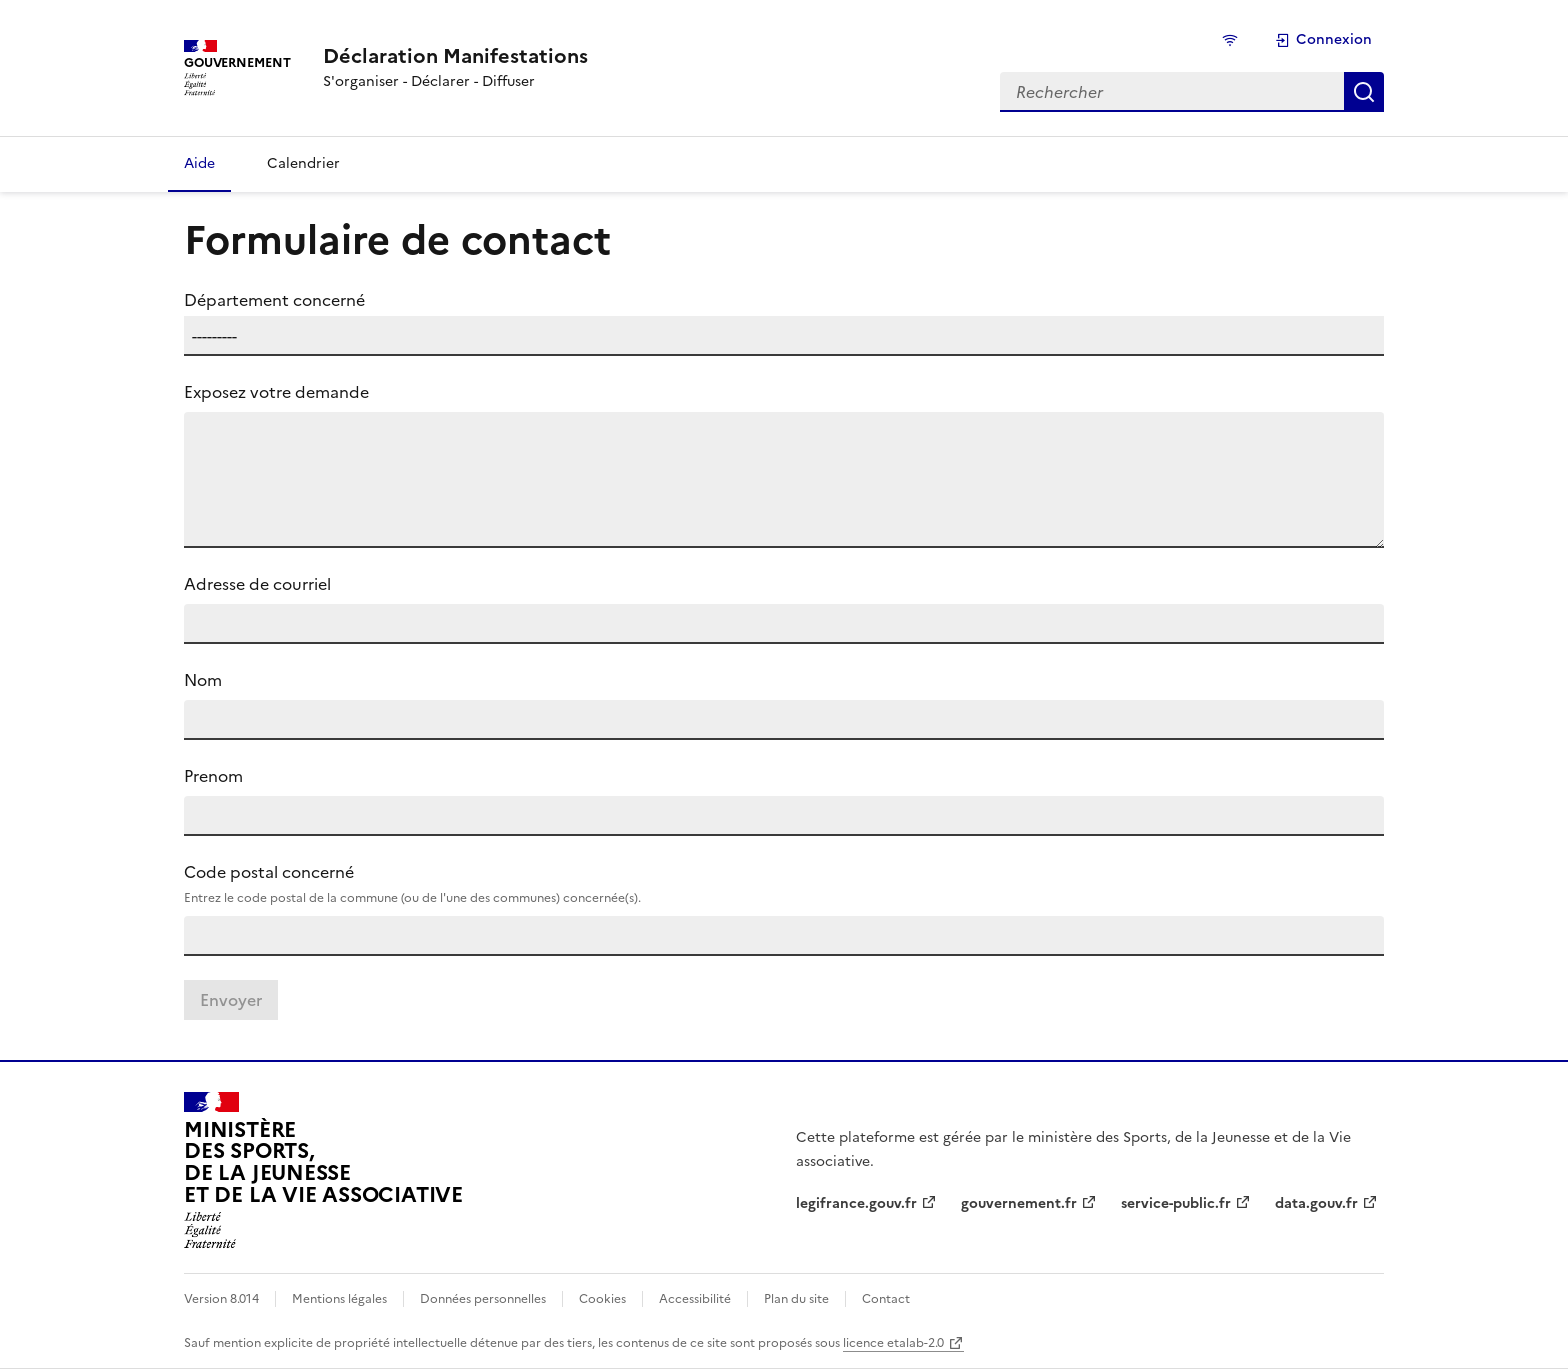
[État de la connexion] (1232, 40)
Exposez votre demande (276, 392)
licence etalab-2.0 (893, 1343)
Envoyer (231, 1000)
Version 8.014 (221, 1299)
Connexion (1323, 39)
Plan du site (796, 1299)
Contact (886, 1299)
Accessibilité (695, 1299)
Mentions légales (339, 1299)
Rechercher (1364, 92)
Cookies (602, 1299)
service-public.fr (1176, 1203)
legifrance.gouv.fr (856, 1203)
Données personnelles (483, 1299)
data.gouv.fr (1316, 1203)
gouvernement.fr (1019, 1203)
